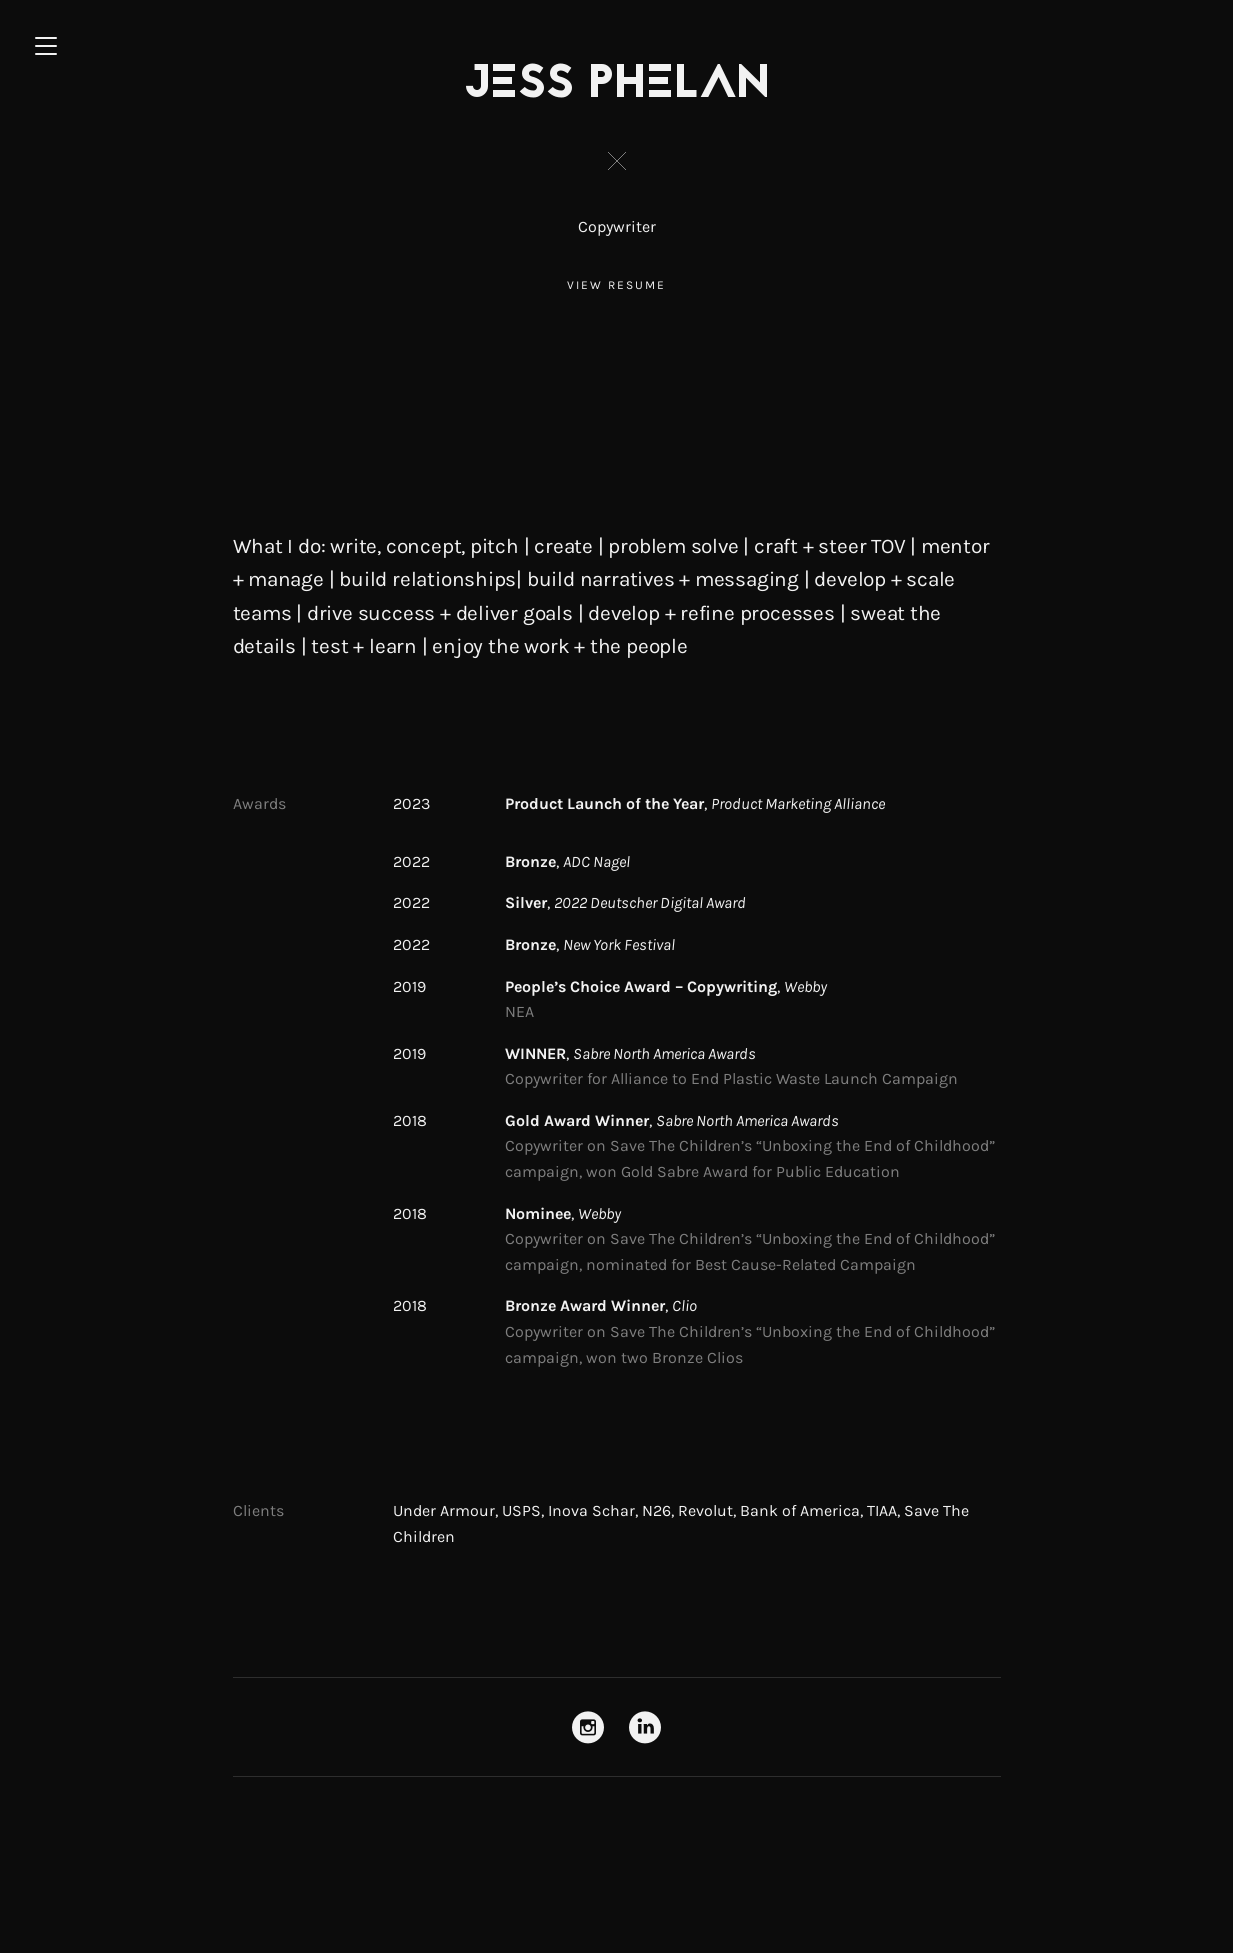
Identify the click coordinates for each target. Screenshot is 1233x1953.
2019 (409, 986)
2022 (411, 861)
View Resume (616, 285)
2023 (411, 803)
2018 (410, 1120)
